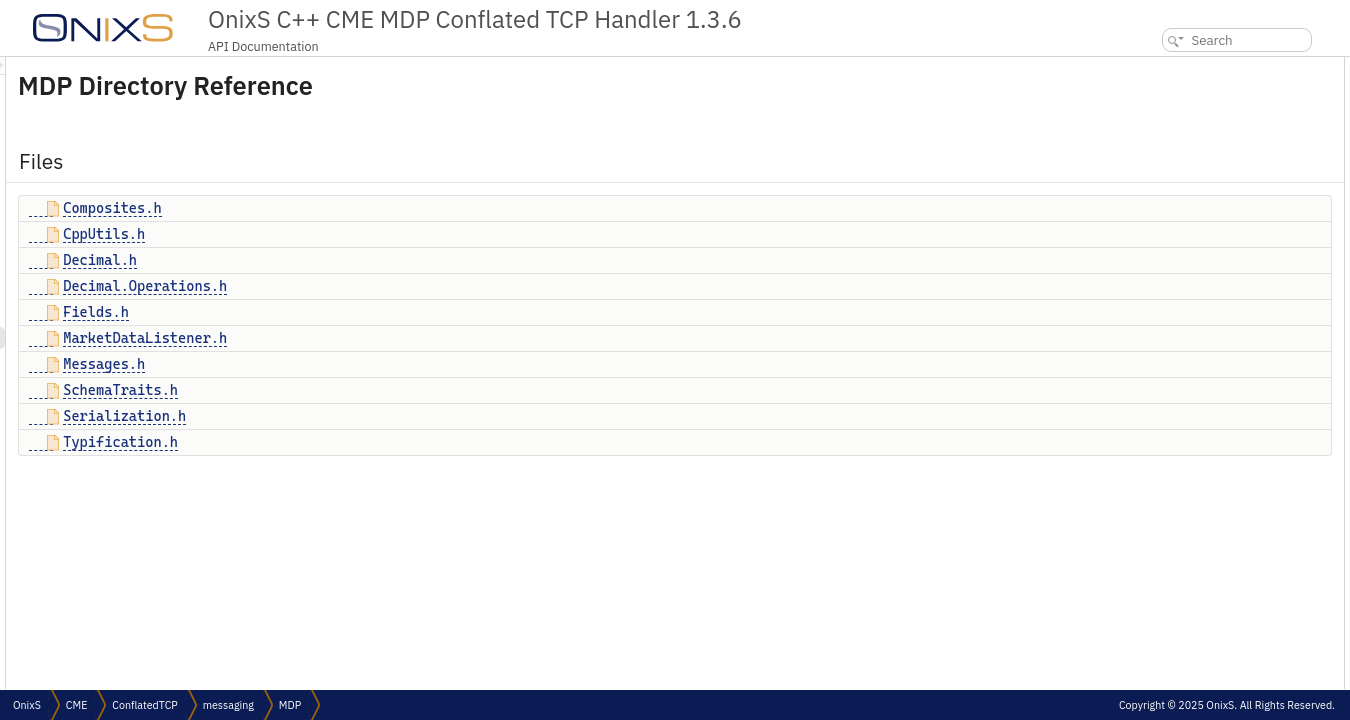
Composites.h (362, 208)
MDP (290, 705)
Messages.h (354, 364)
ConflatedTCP (144, 705)
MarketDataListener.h (395, 338)
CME (76, 705)
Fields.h (346, 312)
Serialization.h (374, 416)
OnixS (27, 705)
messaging (228, 705)
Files (1140, 67)
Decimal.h (350, 260)
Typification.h (370, 442)
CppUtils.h (354, 234)
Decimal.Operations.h (395, 286)
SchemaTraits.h (370, 390)
